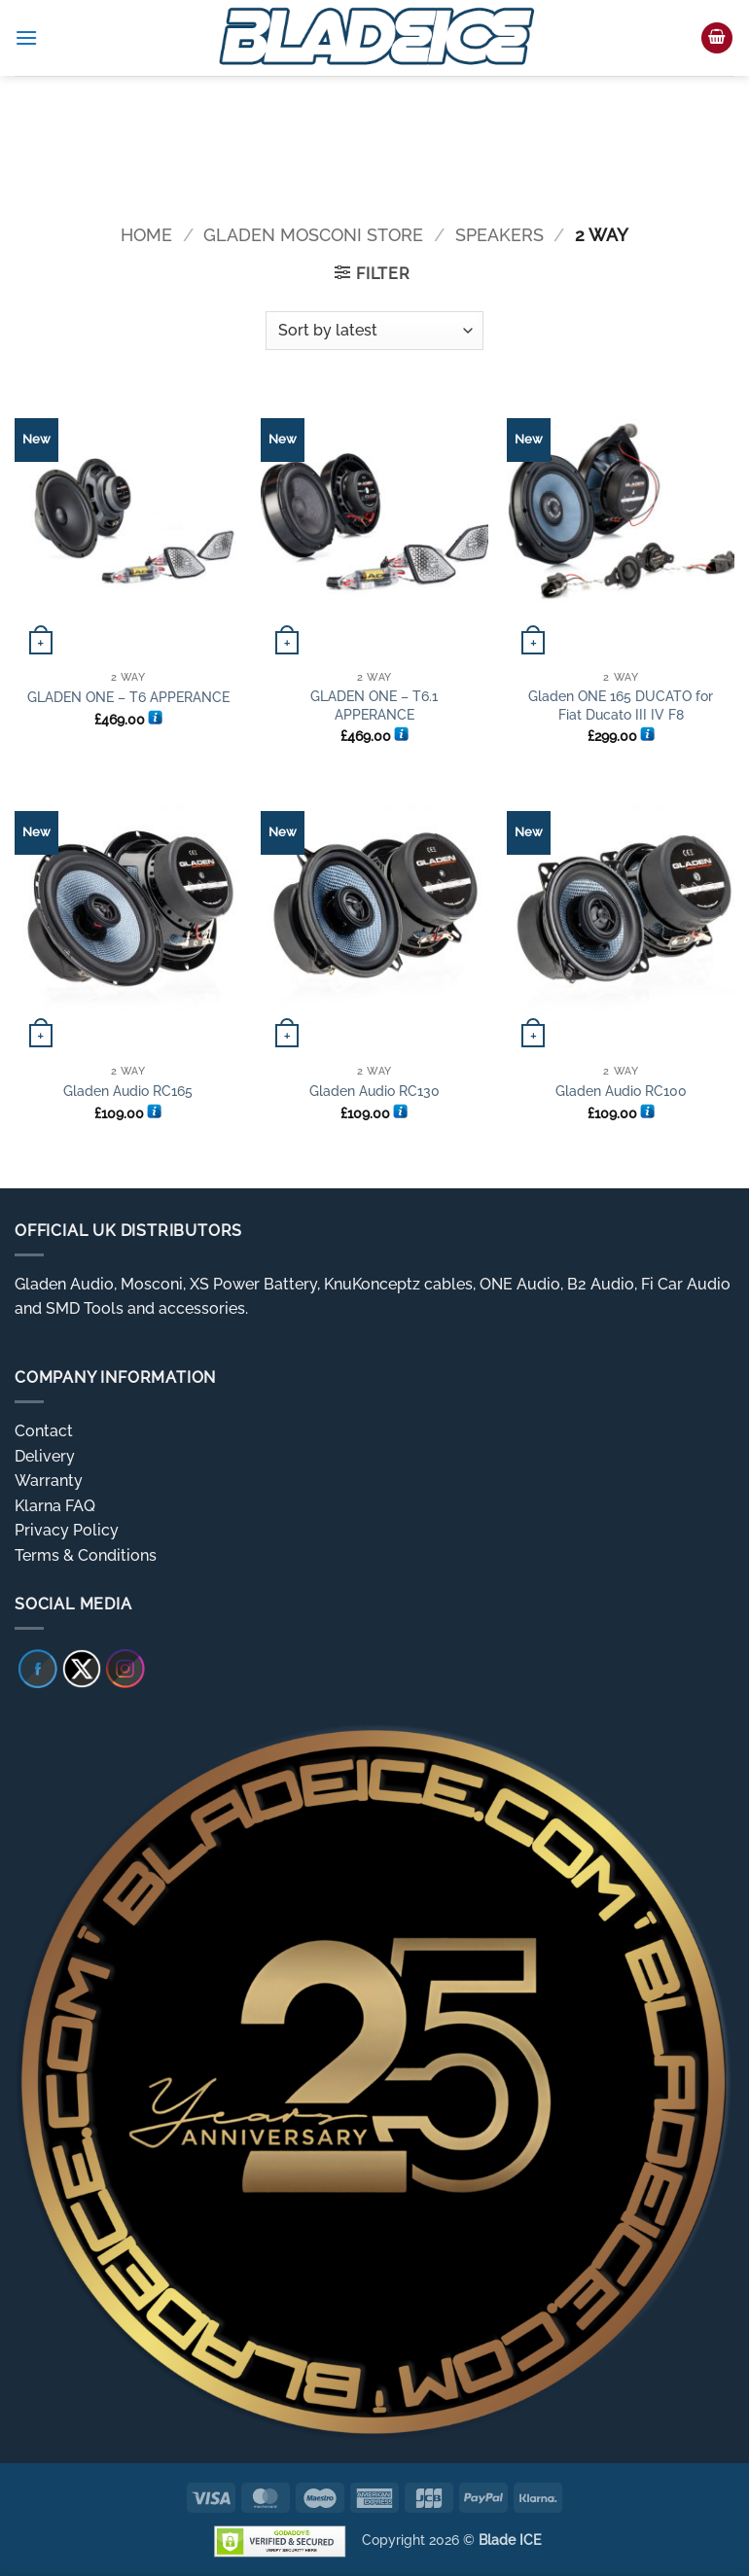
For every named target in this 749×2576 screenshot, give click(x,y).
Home (146, 235)
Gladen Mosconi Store (313, 235)
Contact (44, 1431)
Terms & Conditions (86, 1555)
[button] (26, 37)
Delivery (45, 1456)
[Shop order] (374, 330)
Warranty (49, 1480)
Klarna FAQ (55, 1506)
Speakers (499, 235)
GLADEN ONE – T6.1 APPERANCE (374, 705)
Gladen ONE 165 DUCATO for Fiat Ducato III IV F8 (620, 705)
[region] (374, 137)
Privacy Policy (67, 1530)
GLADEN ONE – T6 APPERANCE (128, 696)
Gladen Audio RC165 (128, 1090)
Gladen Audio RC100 (621, 1090)
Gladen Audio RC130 (374, 1090)
